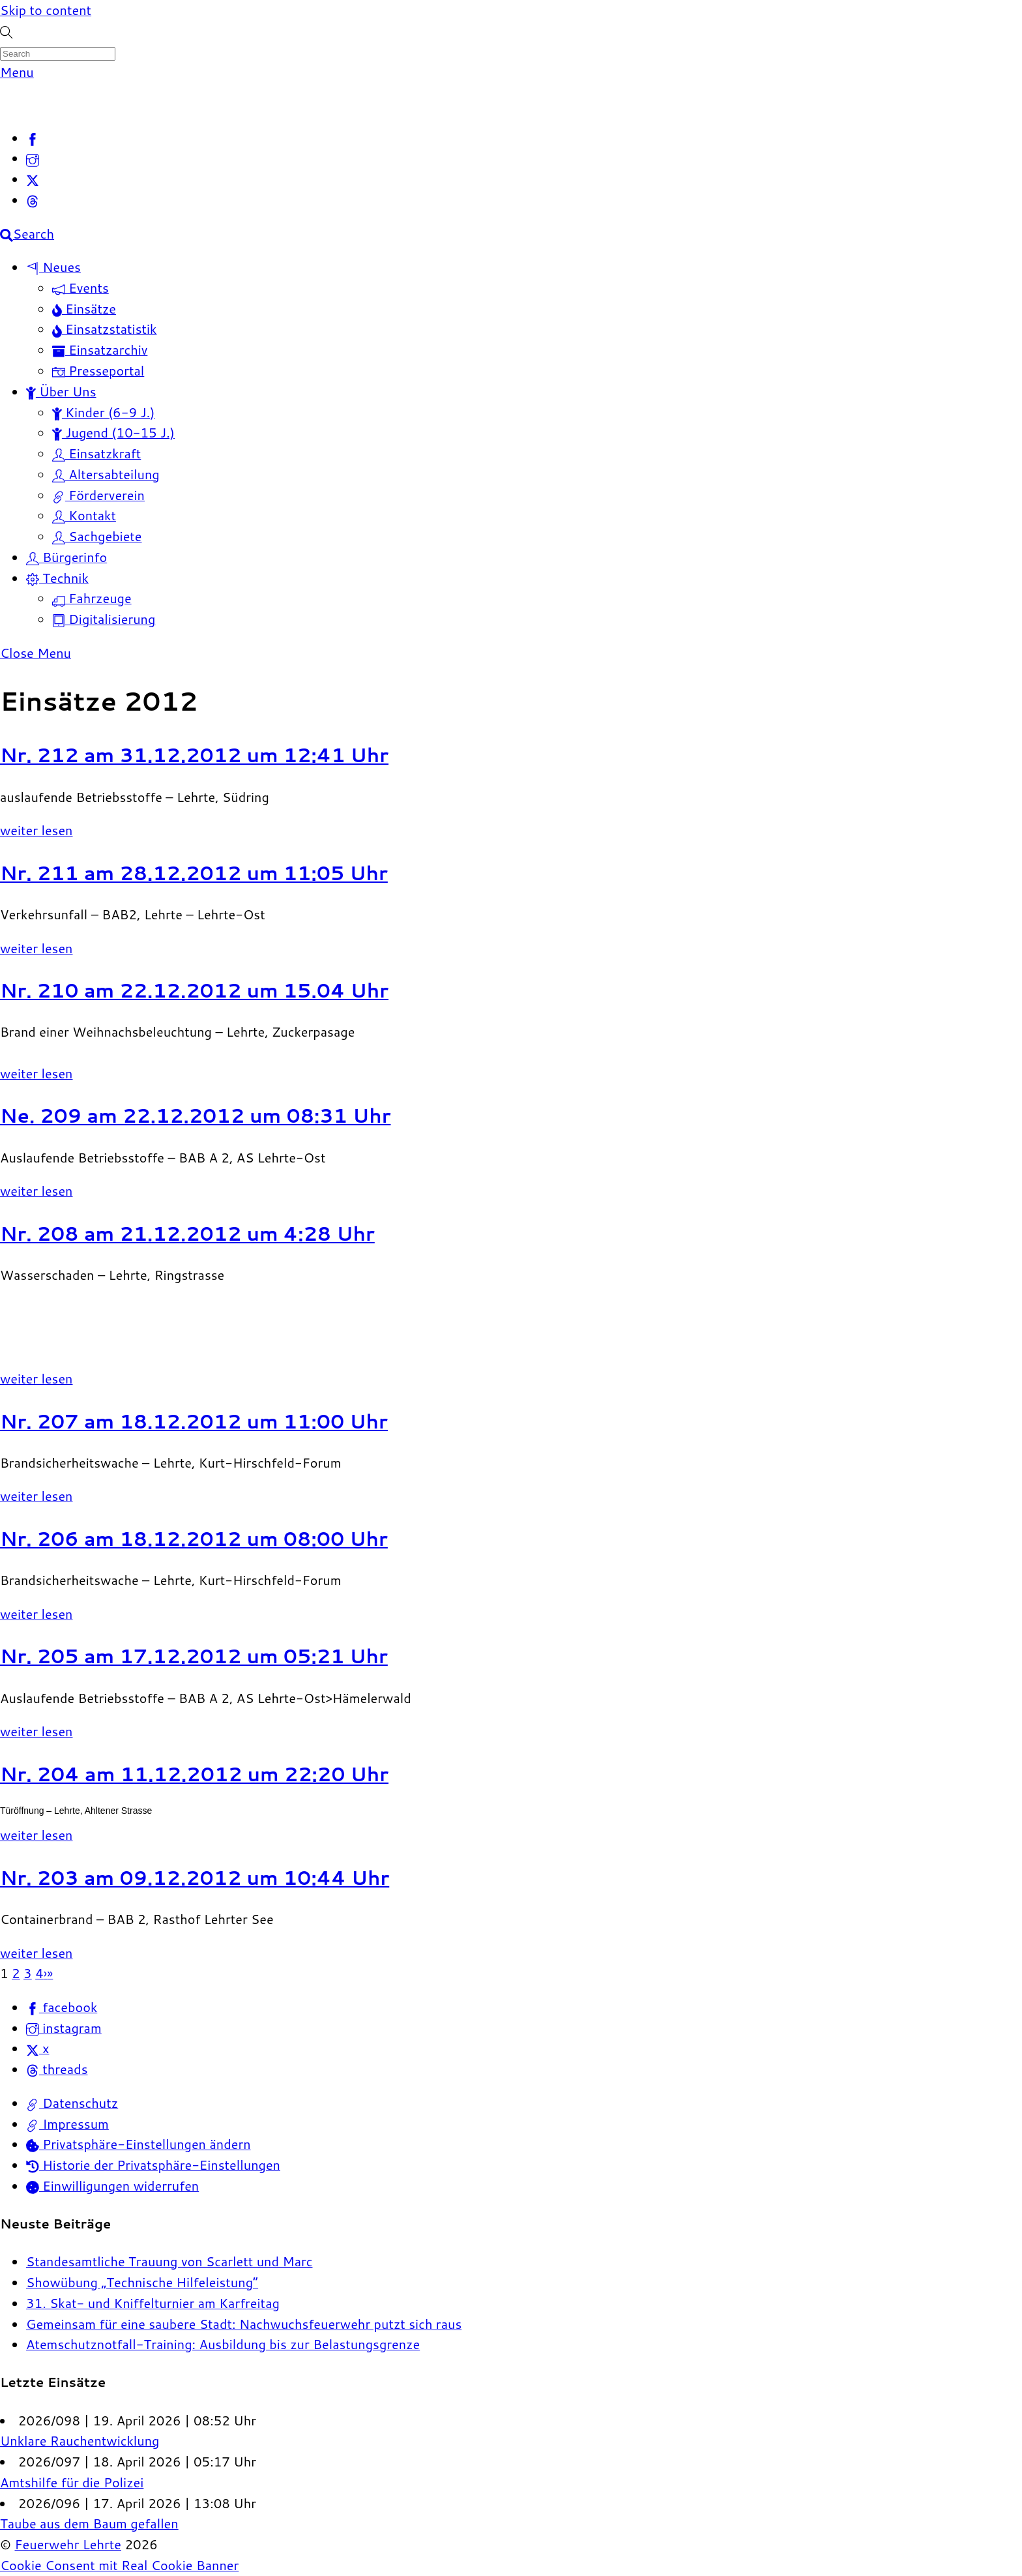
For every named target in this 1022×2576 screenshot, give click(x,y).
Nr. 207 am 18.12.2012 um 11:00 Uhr (194, 1421)
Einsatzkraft (96, 453)
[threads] (32, 199)
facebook (61, 2007)
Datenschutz (72, 2103)
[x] (32, 179)
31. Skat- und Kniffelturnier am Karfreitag (153, 2303)
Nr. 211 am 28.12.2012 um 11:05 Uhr (194, 873)
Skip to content (45, 10)
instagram (64, 2028)
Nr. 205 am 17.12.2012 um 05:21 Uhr (194, 1656)
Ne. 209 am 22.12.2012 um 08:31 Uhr (195, 1115)
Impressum (67, 2123)
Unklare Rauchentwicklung (79, 2440)
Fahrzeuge (92, 598)
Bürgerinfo (66, 557)
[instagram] (32, 158)
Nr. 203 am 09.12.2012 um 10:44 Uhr (194, 1877)
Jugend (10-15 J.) (113, 432)
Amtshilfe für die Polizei (71, 2482)
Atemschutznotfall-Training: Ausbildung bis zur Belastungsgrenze (223, 2344)
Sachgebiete (97, 536)
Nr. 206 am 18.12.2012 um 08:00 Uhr (194, 1538)
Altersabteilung (106, 474)
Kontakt (84, 515)
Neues (53, 267)
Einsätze (84, 308)
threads (56, 2069)
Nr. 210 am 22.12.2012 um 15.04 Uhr (194, 990)
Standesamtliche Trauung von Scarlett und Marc (169, 2261)
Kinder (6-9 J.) (103, 412)
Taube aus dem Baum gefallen (89, 2523)
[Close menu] (35, 653)
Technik (57, 578)
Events (80, 287)
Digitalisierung (103, 619)
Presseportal (98, 370)
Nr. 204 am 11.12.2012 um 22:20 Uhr (194, 1774)
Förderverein (98, 495)
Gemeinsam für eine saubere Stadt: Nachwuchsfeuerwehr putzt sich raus (243, 2324)
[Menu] (17, 72)
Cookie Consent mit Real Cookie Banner (119, 2565)
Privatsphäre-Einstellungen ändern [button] (138, 2144)
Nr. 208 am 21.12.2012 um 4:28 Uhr (187, 1233)
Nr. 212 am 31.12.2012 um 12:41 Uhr (194, 755)
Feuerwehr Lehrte (67, 2544)
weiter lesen (36, 830)
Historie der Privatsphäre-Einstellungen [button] (153, 2164)
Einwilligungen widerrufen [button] (112, 2185)
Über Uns (61, 391)
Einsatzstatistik (104, 328)
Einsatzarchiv (99, 349)
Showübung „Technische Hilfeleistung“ (142, 2282)
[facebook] (32, 137)
